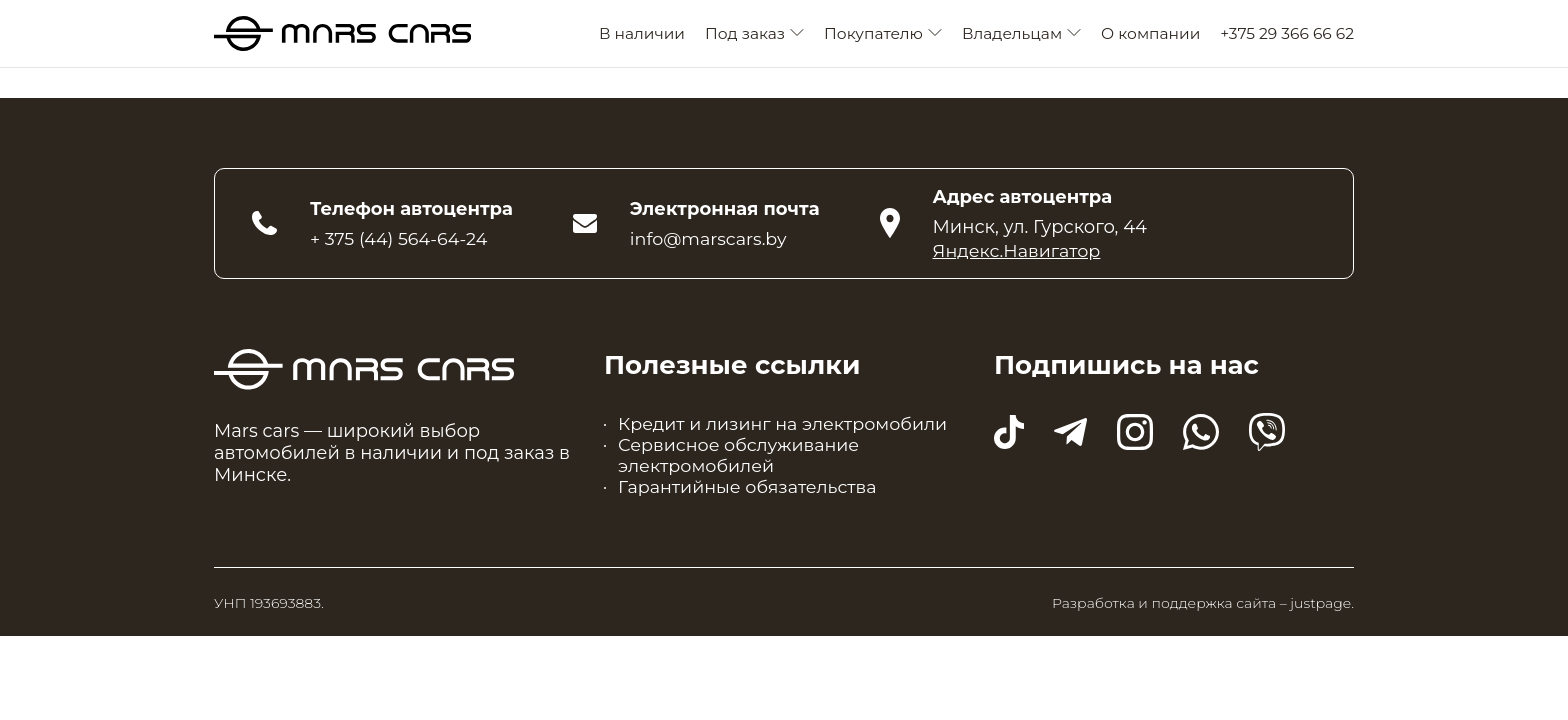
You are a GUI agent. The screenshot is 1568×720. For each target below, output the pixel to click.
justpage (1320, 611)
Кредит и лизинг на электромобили (787, 428)
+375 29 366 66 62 (1287, 35)
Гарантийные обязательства (750, 494)
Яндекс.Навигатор (1019, 254)
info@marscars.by (710, 242)
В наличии (642, 35)
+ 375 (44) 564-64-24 (401, 242)
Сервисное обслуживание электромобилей (741, 461)
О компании (1150, 35)
